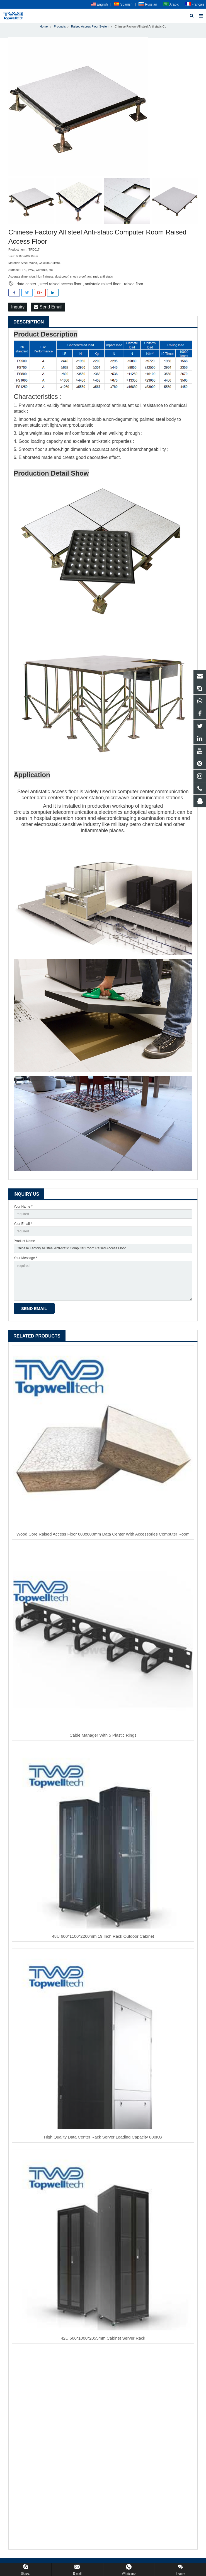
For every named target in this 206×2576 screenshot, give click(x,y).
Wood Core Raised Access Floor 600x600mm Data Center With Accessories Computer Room (103, 1534)
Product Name (24, 1241)
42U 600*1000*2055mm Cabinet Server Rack (103, 2338)
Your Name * (23, 1207)
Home (44, 27)
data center (26, 284)
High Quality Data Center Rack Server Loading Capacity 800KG (103, 2137)
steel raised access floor (60, 284)
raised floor (133, 284)
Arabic (171, 4)
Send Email (48, 307)
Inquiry (18, 307)
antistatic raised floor (102, 284)
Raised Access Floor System (90, 27)
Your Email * (23, 1224)
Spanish (123, 4)
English (99, 4)
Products (60, 27)
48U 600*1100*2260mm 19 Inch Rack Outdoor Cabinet (103, 1936)
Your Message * (25, 1258)
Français (194, 4)
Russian (148, 4)
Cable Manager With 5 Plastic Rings (102, 1735)
